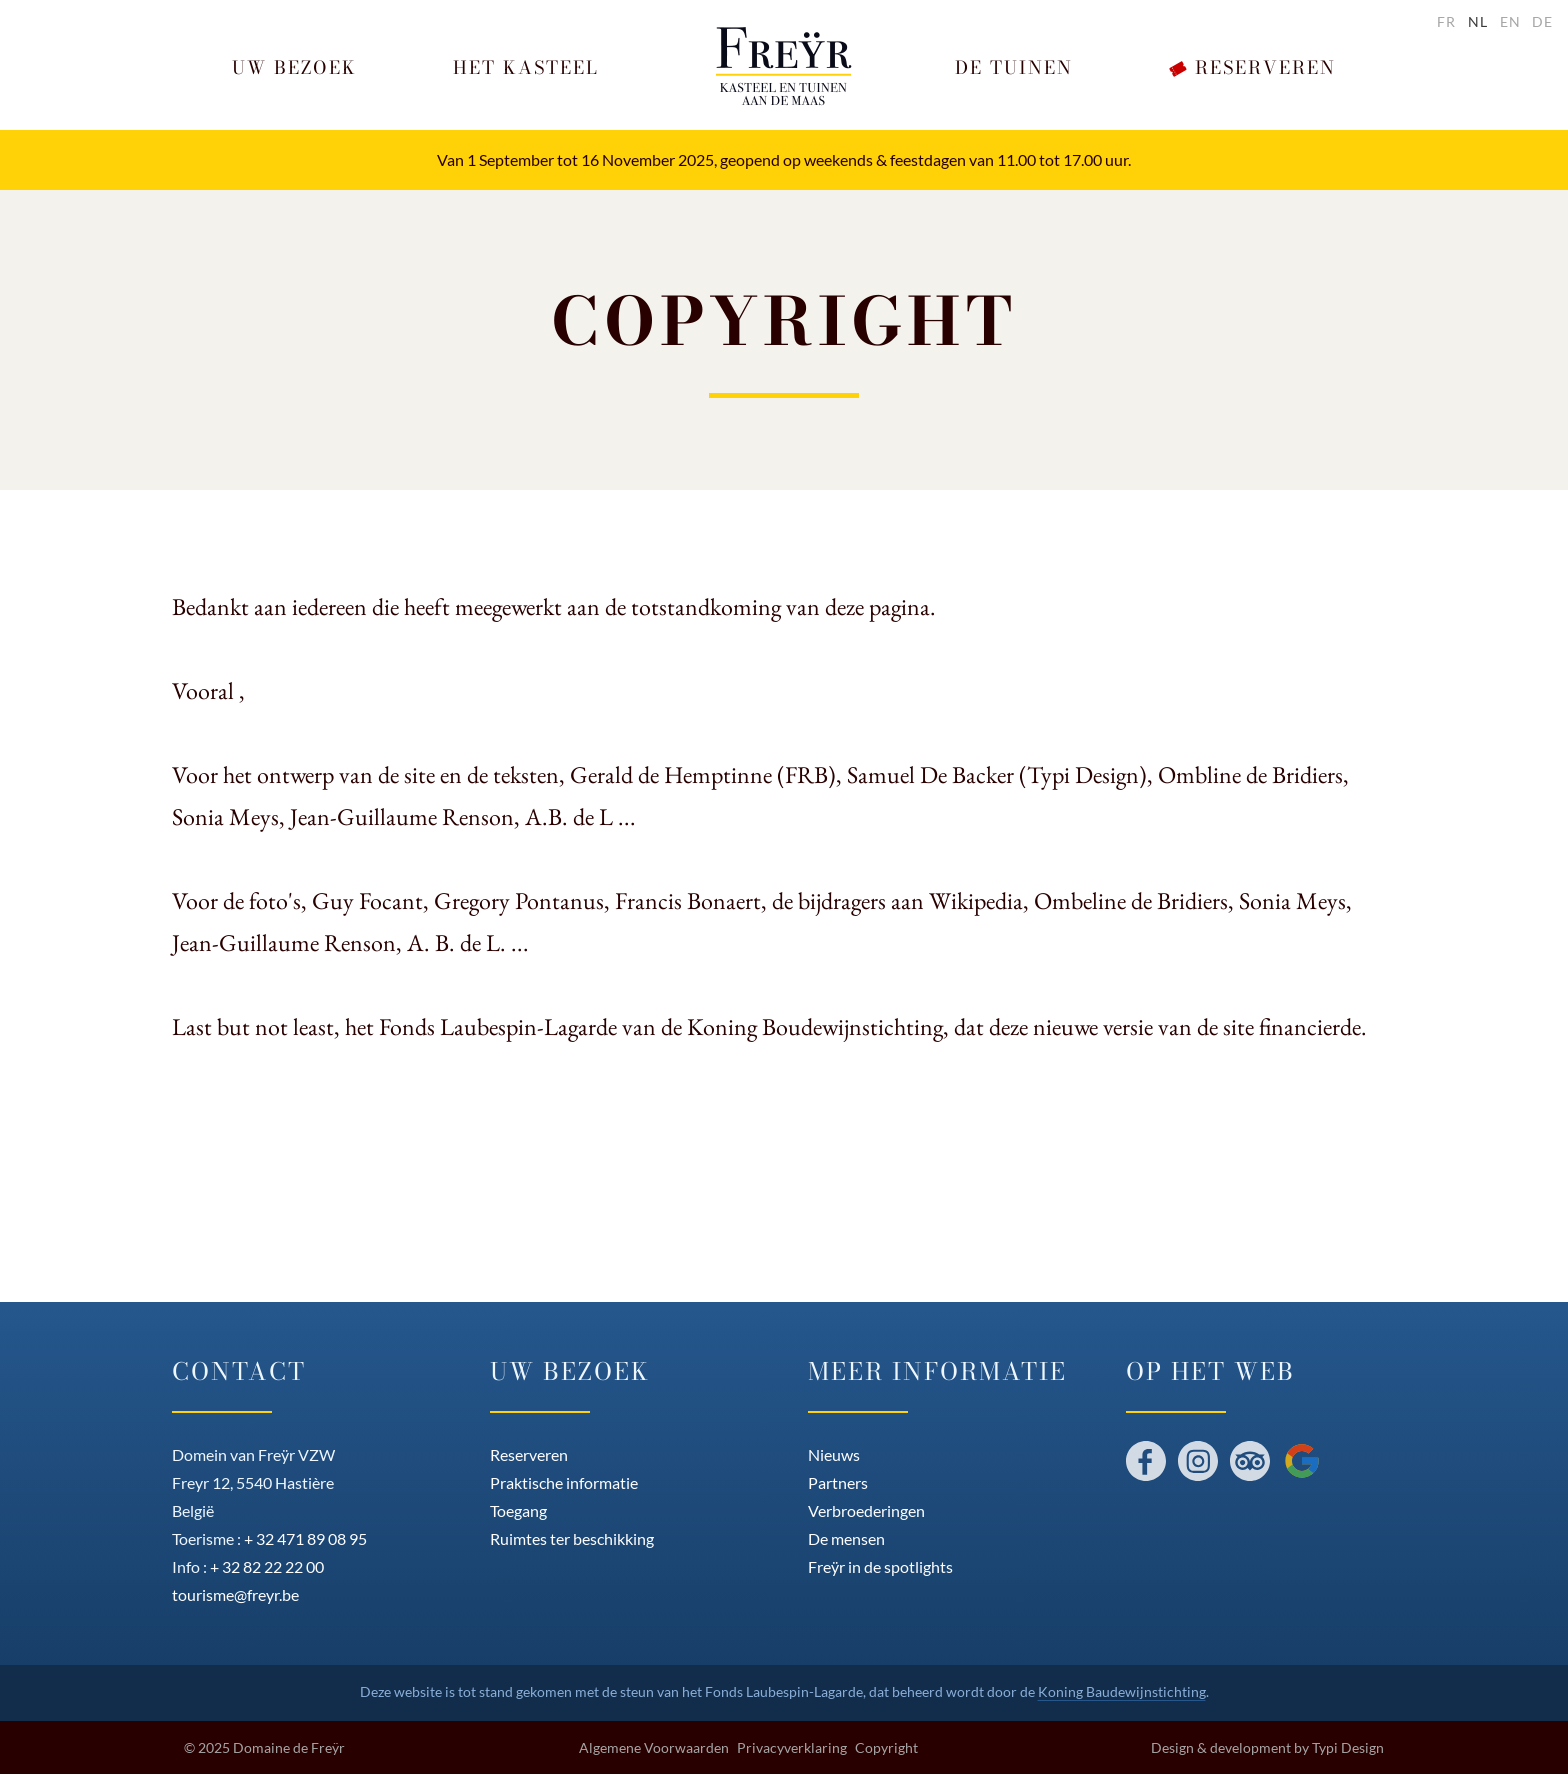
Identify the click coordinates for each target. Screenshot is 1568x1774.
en (1510, 21)
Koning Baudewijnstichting (1122, 1692)
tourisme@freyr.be (235, 1594)
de (1542, 21)
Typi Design (1348, 1748)
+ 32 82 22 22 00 (267, 1566)
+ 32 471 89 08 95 (305, 1538)
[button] (294, 68)
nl (1478, 21)
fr (1446, 21)
